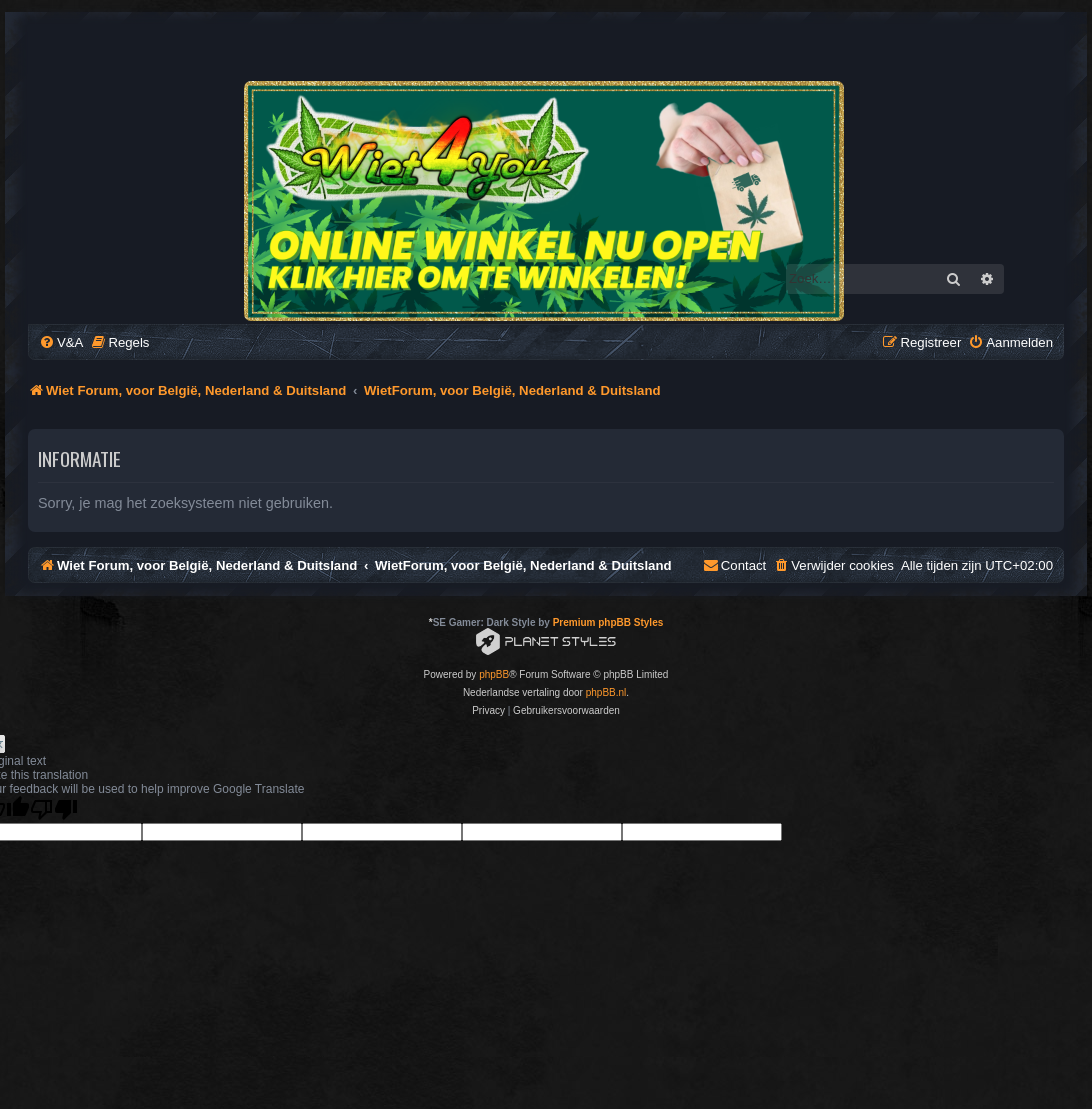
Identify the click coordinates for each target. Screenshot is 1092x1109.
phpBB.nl (606, 692)
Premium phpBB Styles (608, 622)
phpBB (494, 674)
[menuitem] (61, 342)
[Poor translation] (54, 809)
